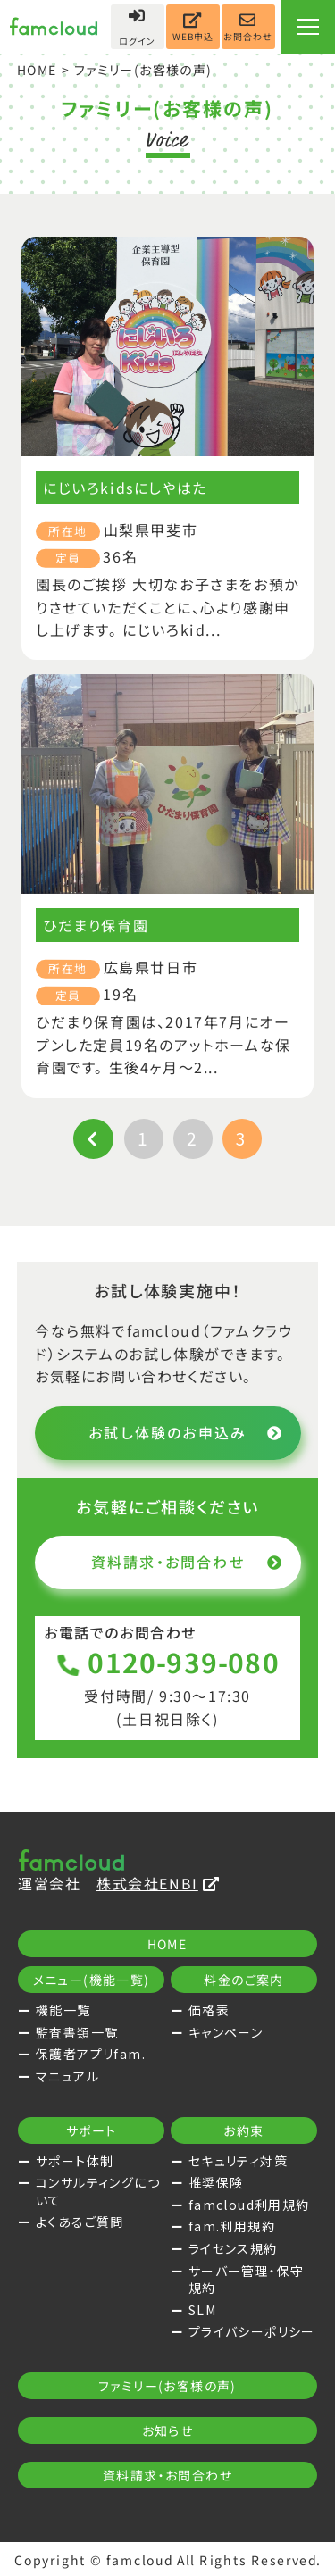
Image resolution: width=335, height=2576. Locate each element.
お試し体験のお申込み (185, 1432)
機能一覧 (63, 2010)
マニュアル (67, 2076)
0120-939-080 (167, 1662)
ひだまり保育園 (95, 925)
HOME (37, 70)
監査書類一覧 (77, 2032)
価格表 (209, 2010)
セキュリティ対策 (238, 2161)
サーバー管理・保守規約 (246, 2279)
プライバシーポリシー (251, 2331)
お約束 (243, 2130)
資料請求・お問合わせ (186, 1561)
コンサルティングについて (98, 2191)
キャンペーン (225, 2032)
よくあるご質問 (80, 2221)
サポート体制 (74, 2161)
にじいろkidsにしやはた (125, 487)
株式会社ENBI (158, 1883)
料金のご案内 (243, 1979)
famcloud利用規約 (249, 2204)
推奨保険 (216, 2182)
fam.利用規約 (231, 2226)
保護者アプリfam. (91, 2054)
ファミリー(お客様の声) (167, 2386)
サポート (91, 2130)
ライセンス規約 (233, 2248)
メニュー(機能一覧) (91, 1979)
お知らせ (168, 2430)
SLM (202, 2310)
